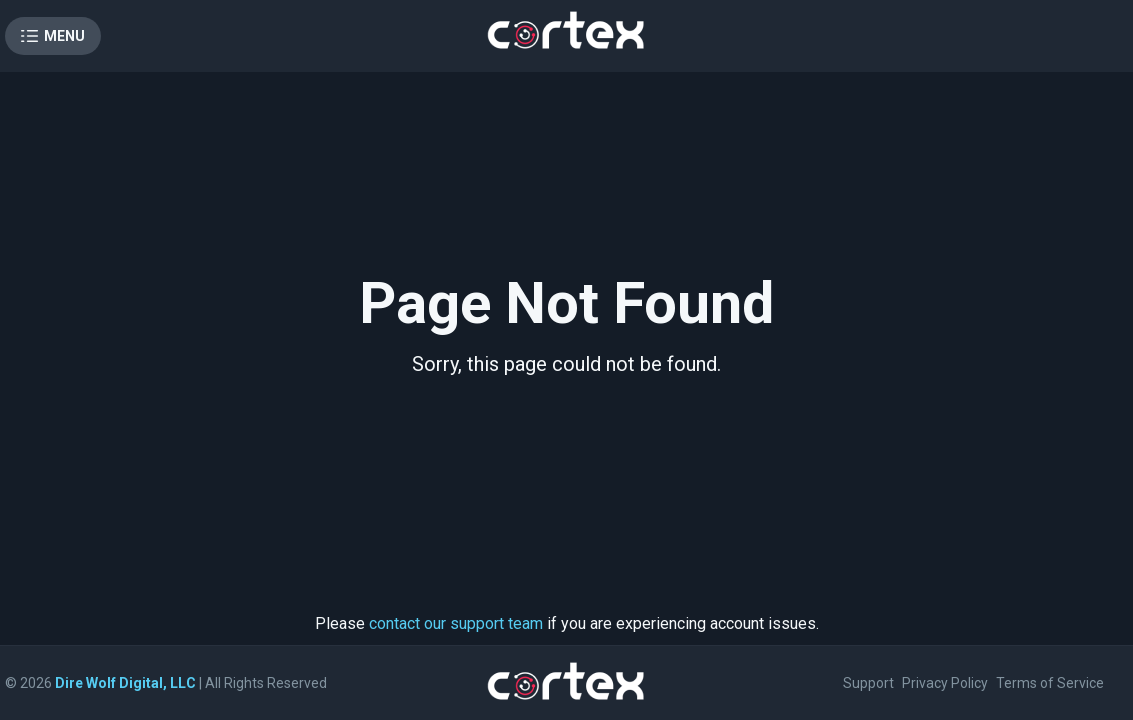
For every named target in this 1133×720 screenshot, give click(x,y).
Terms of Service (1050, 683)
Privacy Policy (945, 683)
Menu (64, 36)
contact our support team (456, 623)
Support (868, 683)
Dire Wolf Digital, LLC (125, 683)
